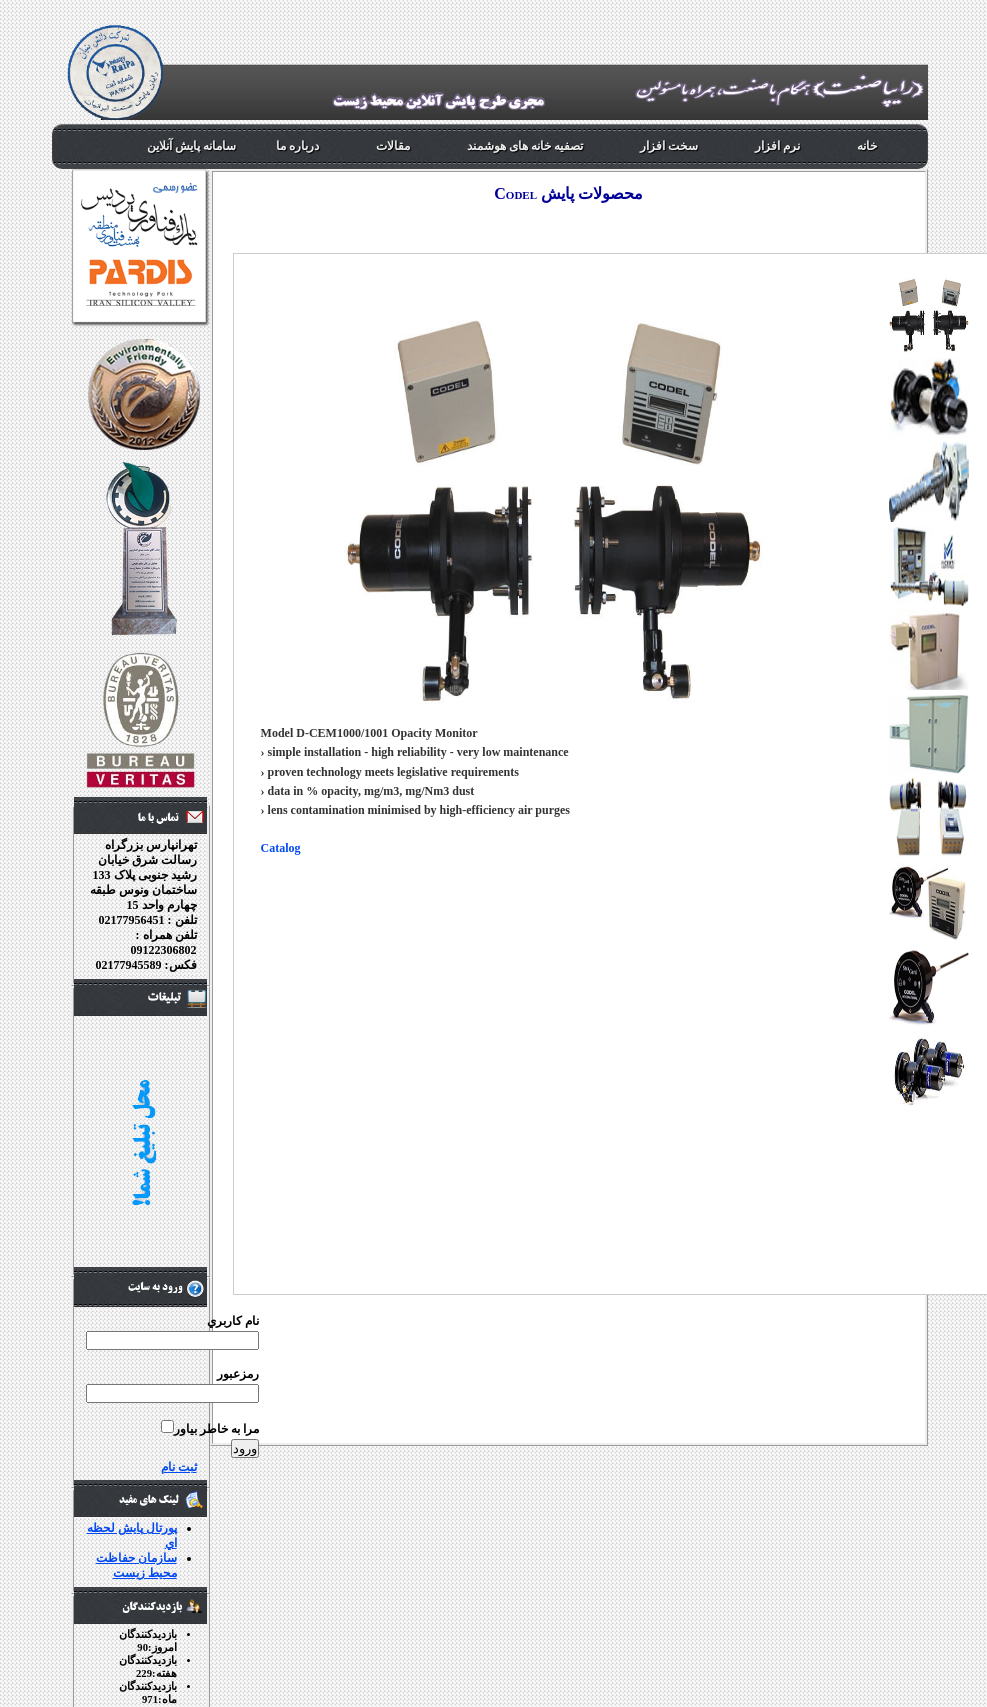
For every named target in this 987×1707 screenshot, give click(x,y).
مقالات (393, 146)
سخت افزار (669, 146)
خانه (867, 146)
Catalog (281, 848)
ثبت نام (179, 1467)
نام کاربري (233, 1321)
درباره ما (297, 146)
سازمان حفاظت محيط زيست (136, 1565)
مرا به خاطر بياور (216, 1429)
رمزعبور (238, 1374)
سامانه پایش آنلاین (191, 146)
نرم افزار (777, 146)
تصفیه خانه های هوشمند (525, 146)
